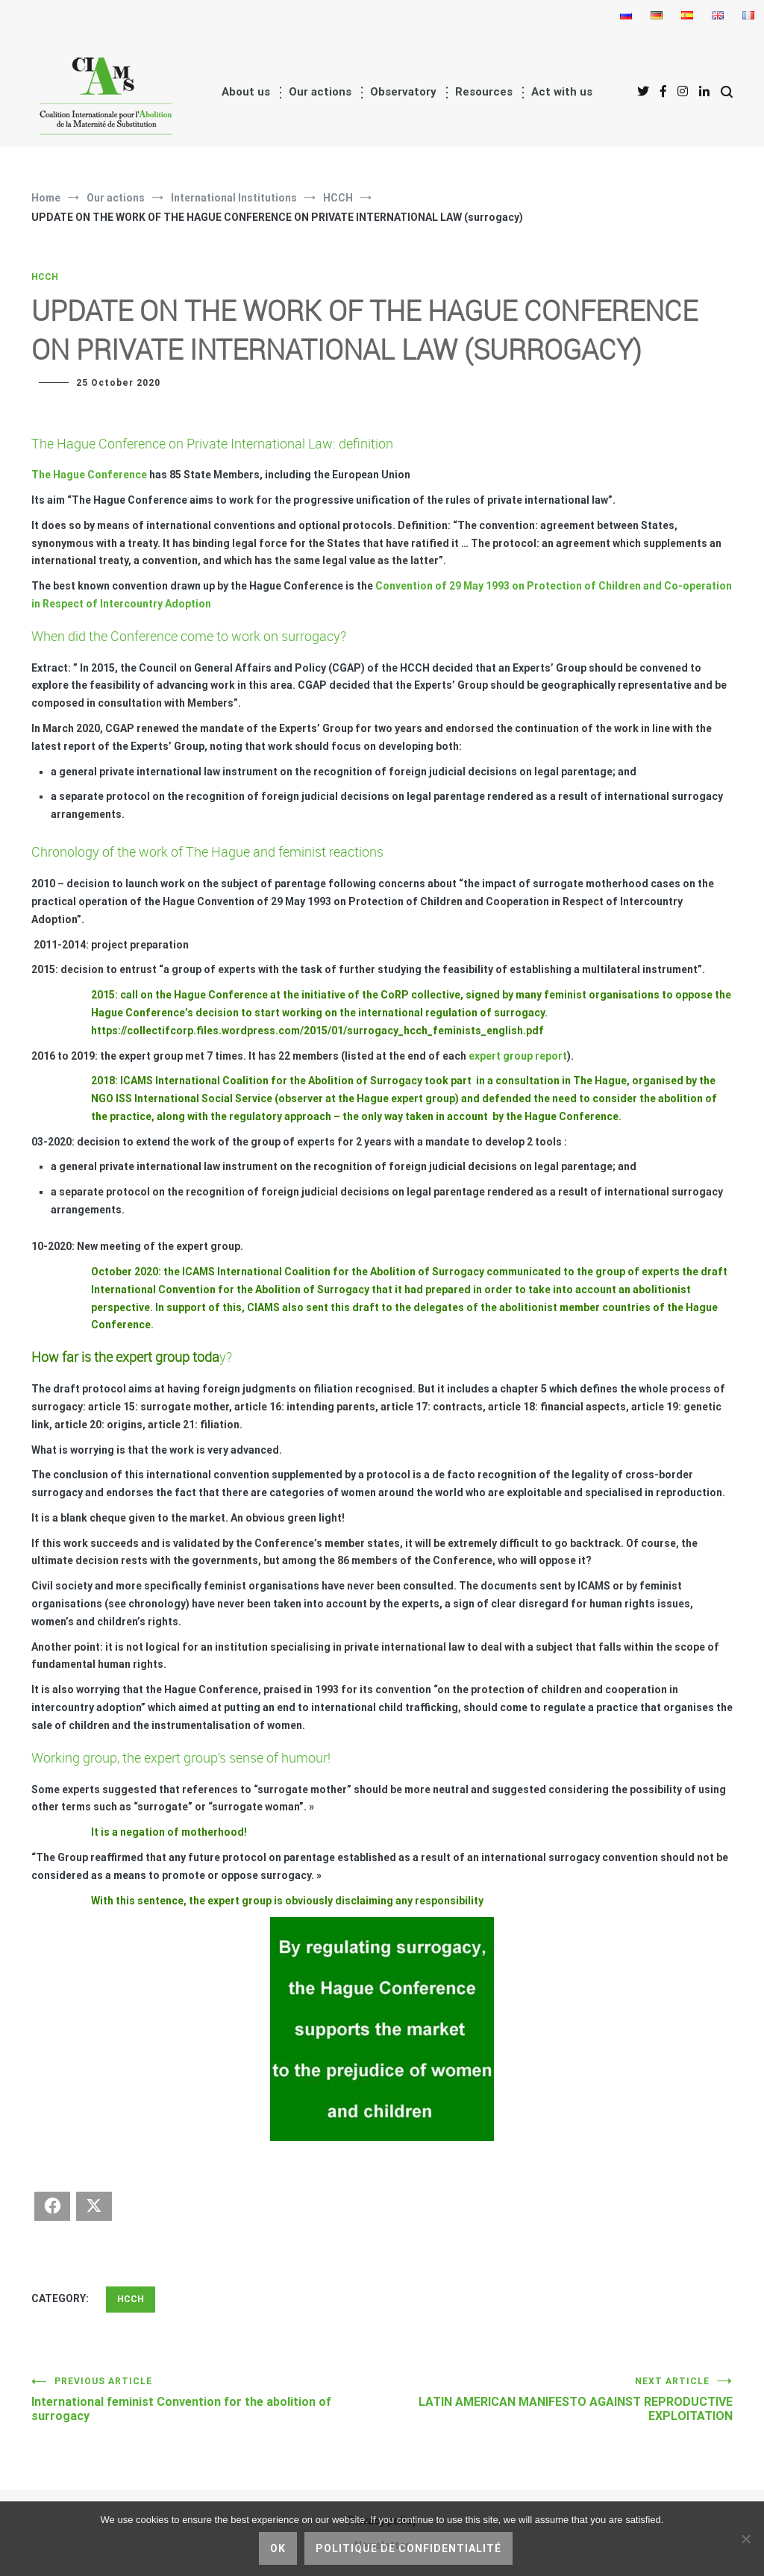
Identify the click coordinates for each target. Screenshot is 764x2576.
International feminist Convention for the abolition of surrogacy (206, 2399)
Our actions (320, 92)
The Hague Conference (89, 475)
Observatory (403, 92)
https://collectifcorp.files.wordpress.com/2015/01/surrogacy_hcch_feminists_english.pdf (317, 1031)
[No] (745, 2538)
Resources (484, 92)
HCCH (44, 277)
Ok (278, 2548)
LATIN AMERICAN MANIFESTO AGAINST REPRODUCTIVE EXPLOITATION (557, 2399)
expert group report (518, 1056)
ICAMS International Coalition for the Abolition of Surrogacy (271, 1081)
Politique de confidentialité (408, 2548)
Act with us (561, 92)
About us (246, 92)
